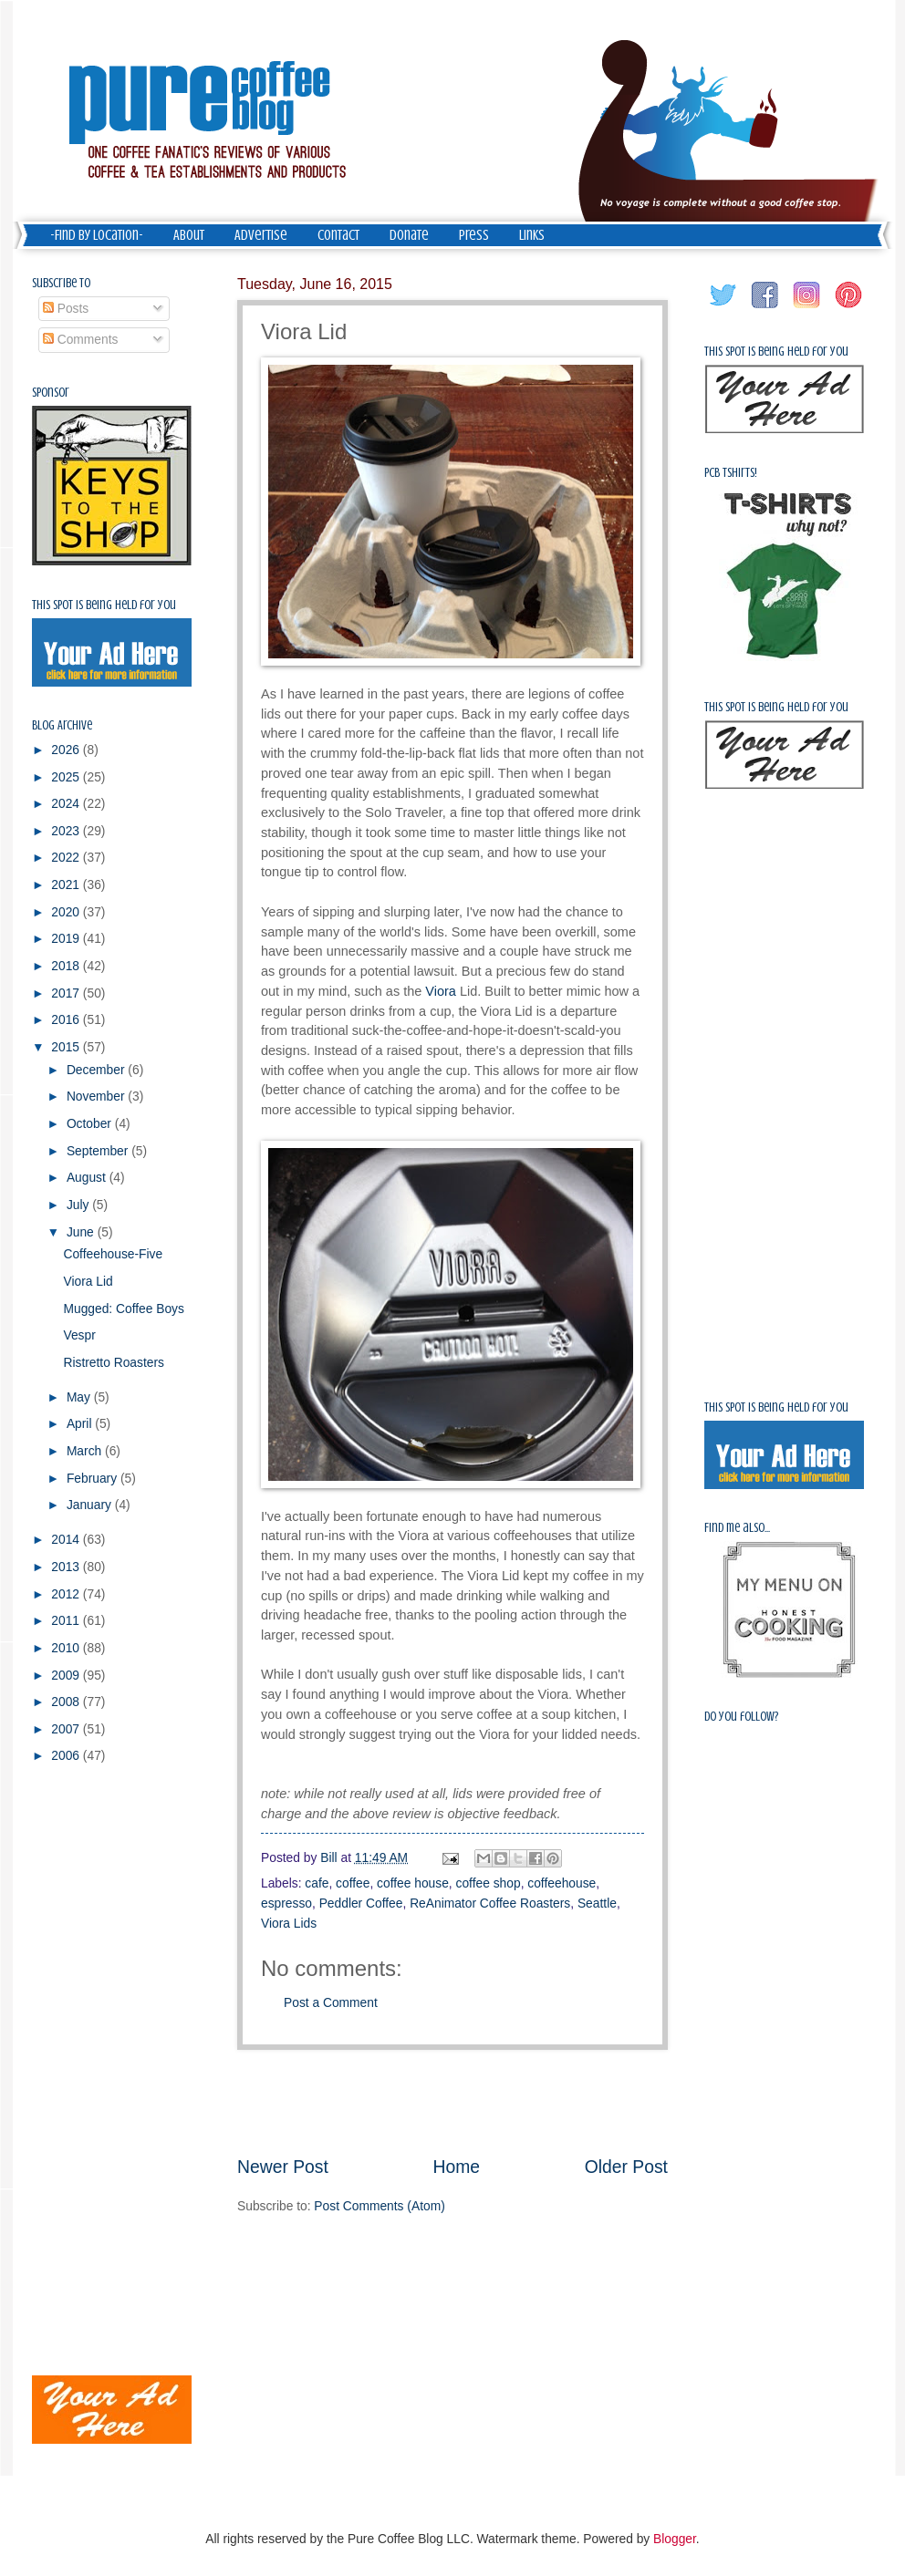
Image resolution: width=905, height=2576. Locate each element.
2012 (67, 1594)
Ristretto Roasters (113, 1363)
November (97, 1096)
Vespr (79, 1335)
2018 (67, 966)
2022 (67, 857)
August (88, 1178)
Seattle (597, 1903)
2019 (67, 939)
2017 (67, 993)
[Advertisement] (86, 2069)
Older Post (626, 2167)
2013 (67, 1567)
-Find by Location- (96, 235)
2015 (67, 1047)
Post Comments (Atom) (379, 2206)
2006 (67, 1756)
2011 (67, 1621)
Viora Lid (87, 1281)
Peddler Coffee (361, 1903)
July (79, 1205)
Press (474, 235)
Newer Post (282, 2167)
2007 (67, 1729)
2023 (67, 831)
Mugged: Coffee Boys (123, 1309)
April (81, 1424)
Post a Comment (331, 2003)
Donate (409, 235)
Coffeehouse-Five (112, 1254)
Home (457, 2167)
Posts (65, 309)
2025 (67, 777)
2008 (67, 1702)
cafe (316, 1883)
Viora (440, 991)
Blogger (674, 2539)
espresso (286, 1903)
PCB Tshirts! (730, 473)
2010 (67, 1648)
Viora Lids (289, 1923)
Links (532, 235)
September (99, 1151)
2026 (67, 750)
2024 (67, 804)
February (93, 1478)
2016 (67, 1020)
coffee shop (488, 1883)
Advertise (260, 235)
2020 (67, 912)
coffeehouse (561, 1883)
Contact (338, 235)
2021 (67, 885)
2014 (67, 1540)
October (91, 1124)
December (97, 1070)
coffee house (413, 1883)
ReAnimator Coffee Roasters (490, 1903)
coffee (352, 1883)
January (91, 1505)
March (86, 1451)
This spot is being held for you (104, 605)
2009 (67, 1675)
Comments (81, 340)
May (80, 1397)
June (82, 1232)
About (188, 235)
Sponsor (50, 392)
